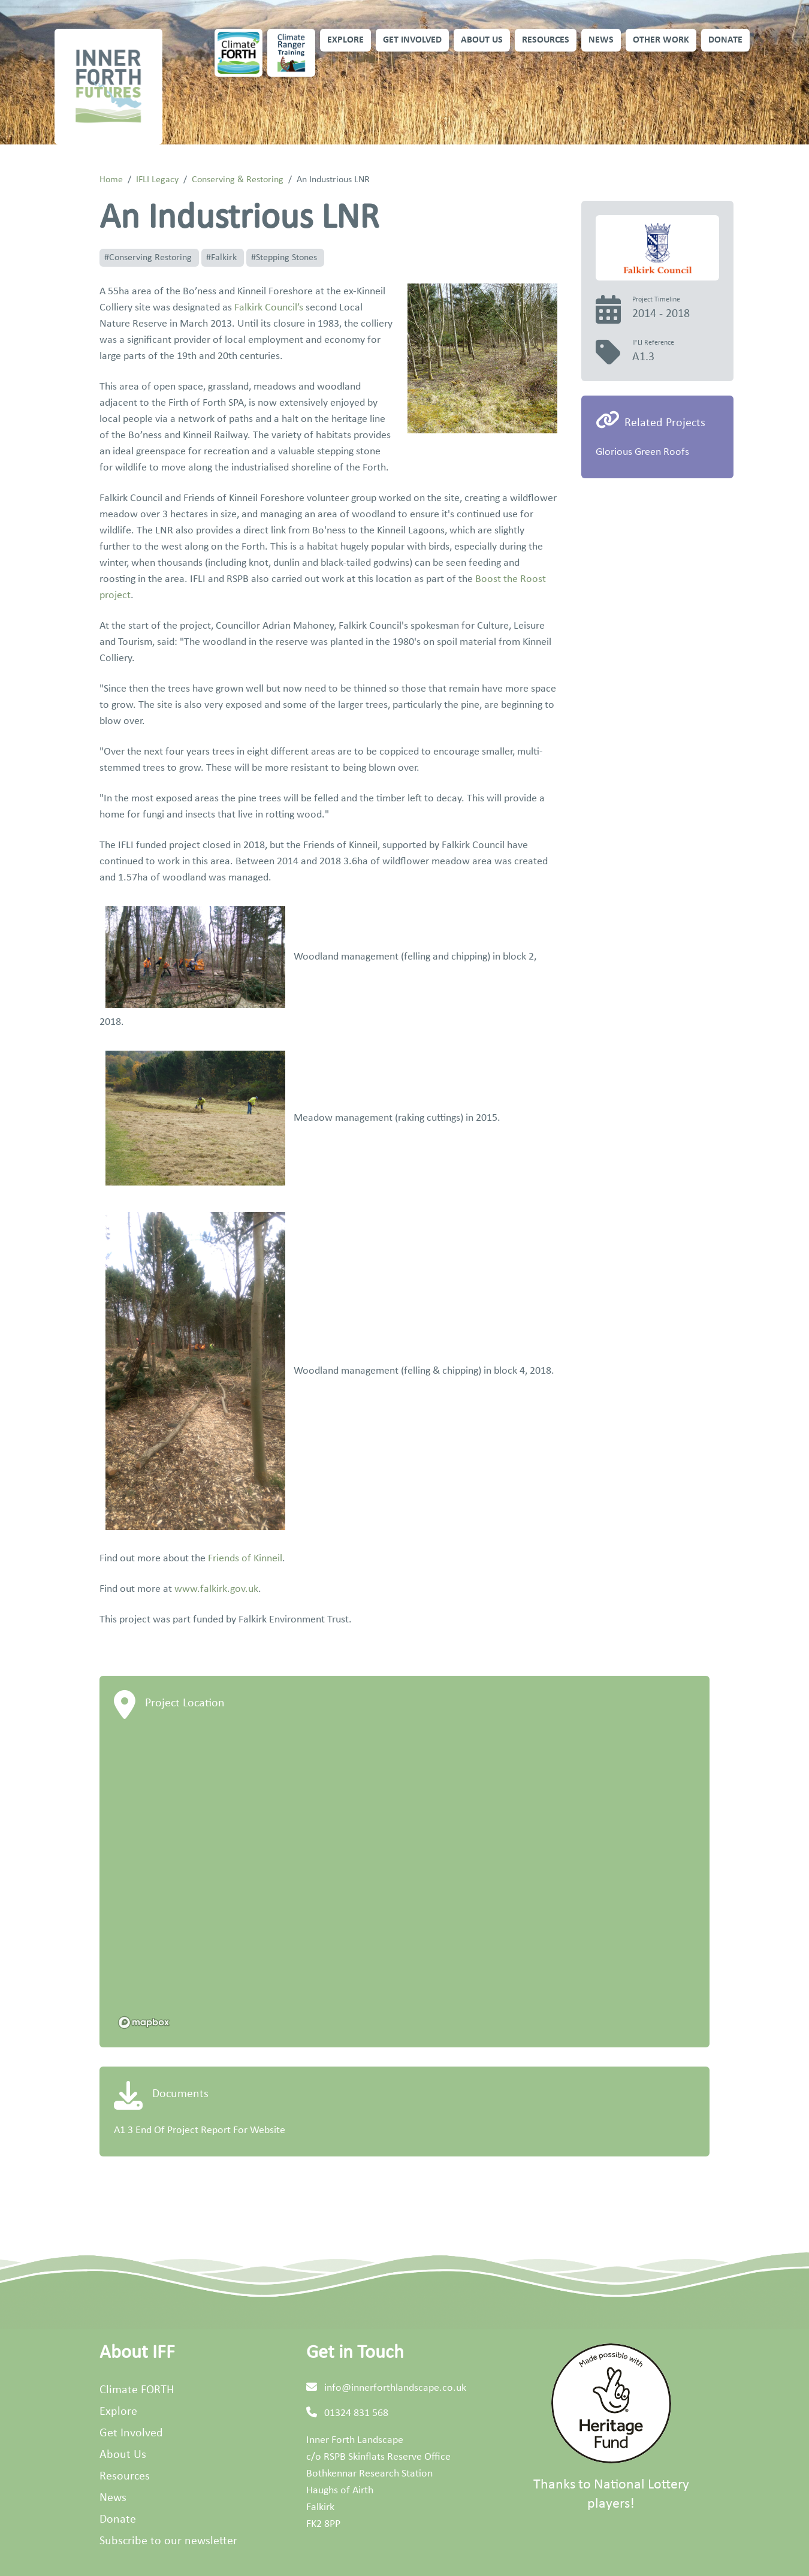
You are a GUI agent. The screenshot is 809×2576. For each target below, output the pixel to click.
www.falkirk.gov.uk (216, 1589)
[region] (404, 1883)
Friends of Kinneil (245, 1558)
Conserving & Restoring (237, 180)
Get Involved (412, 40)
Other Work (661, 40)
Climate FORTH (136, 2390)
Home (111, 180)
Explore (345, 40)
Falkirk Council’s (268, 307)
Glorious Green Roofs (642, 452)
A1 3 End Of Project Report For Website (199, 2130)
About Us (482, 40)
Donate (725, 40)
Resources (545, 40)
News (601, 40)
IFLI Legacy (157, 180)
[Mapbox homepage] (143, 2022)
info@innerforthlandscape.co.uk (395, 2388)
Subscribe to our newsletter (168, 2541)
